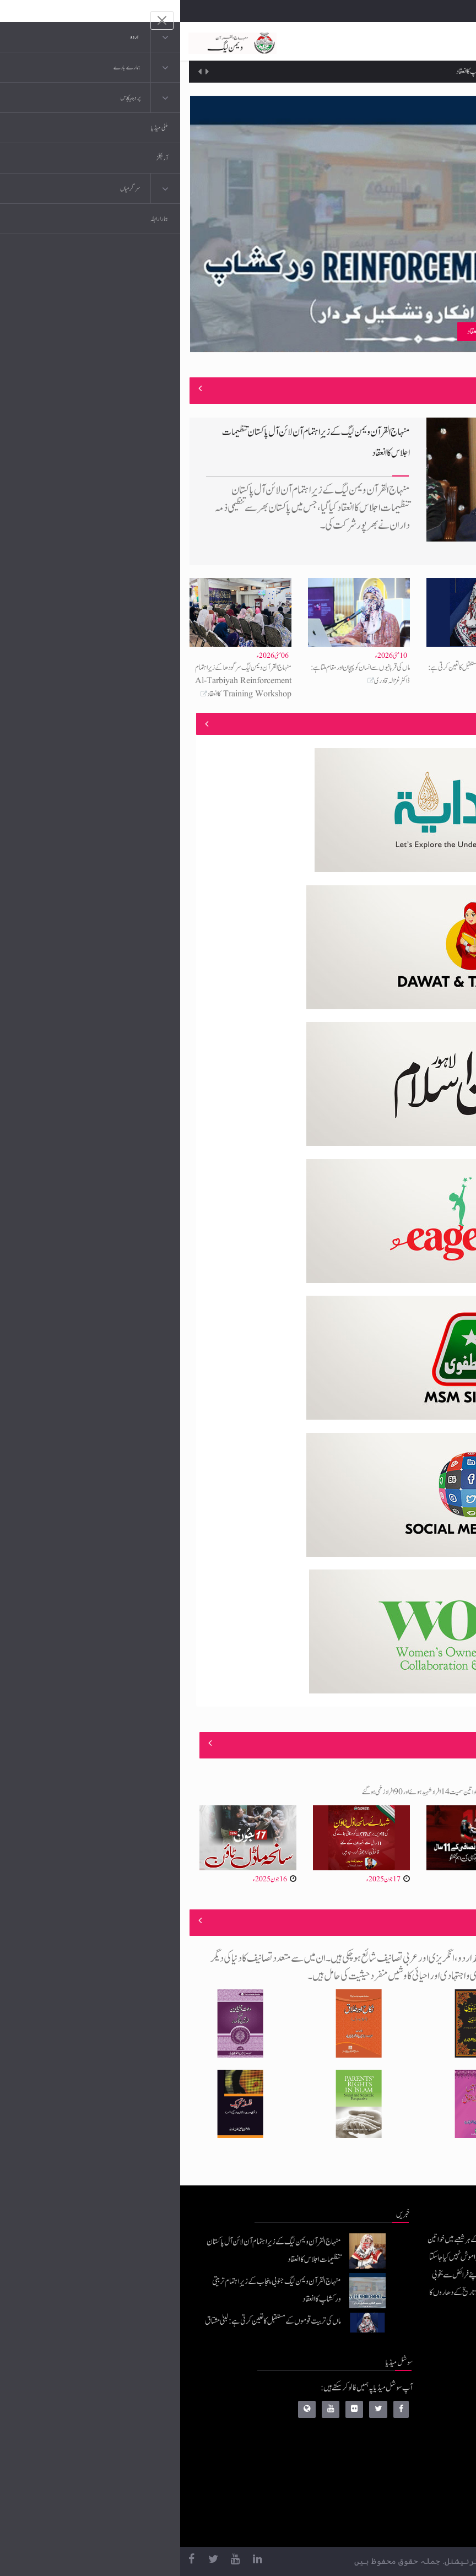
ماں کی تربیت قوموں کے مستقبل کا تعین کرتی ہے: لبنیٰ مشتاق (93, 2321)
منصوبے (447, 723)
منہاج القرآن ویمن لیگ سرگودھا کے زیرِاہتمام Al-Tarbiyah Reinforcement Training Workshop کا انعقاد (63, 681)
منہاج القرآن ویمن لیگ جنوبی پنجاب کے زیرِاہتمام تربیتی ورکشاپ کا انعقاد (350, 72)
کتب (403, 2458)
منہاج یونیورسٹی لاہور (384, 2524)
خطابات (399, 2480)
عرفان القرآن (392, 2436)
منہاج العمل (395, 2502)
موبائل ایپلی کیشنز (389, 2414)
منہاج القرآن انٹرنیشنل (382, 2392)
